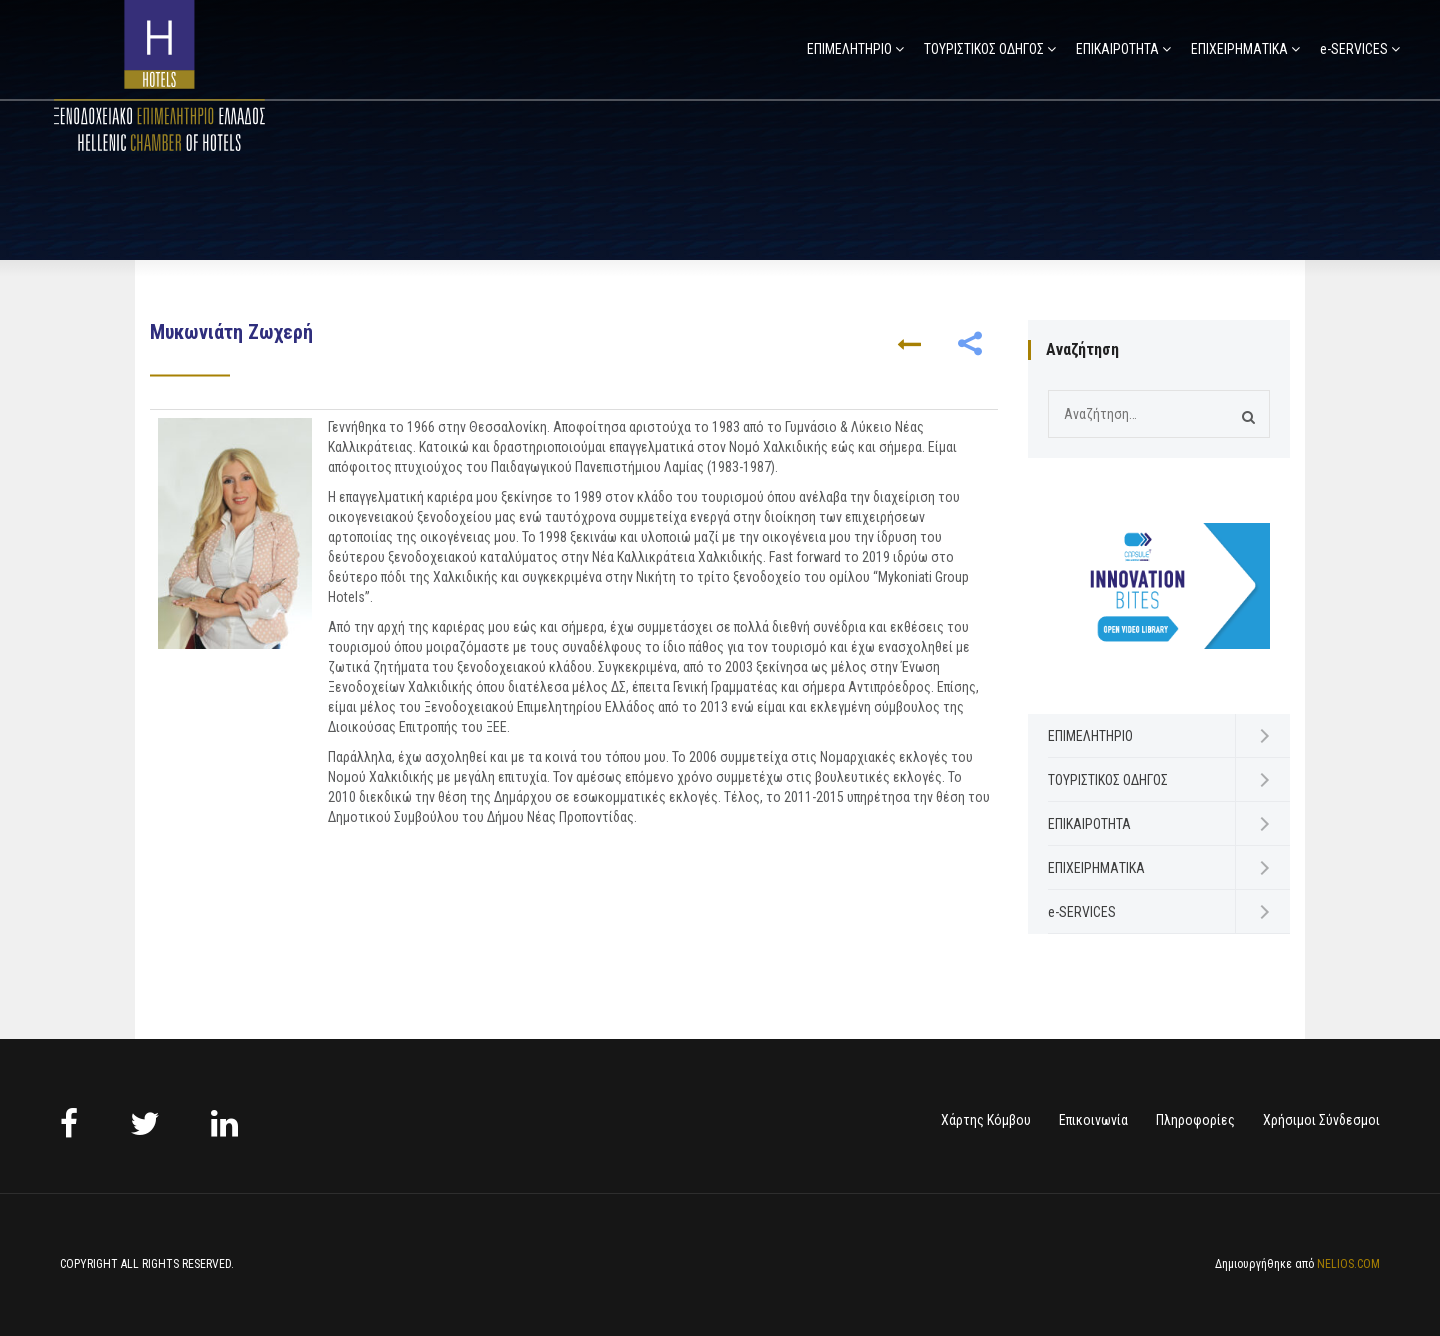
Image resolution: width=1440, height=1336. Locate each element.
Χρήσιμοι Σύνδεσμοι (1321, 1120)
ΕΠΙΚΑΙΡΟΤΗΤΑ (1117, 49)
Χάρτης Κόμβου (986, 1120)
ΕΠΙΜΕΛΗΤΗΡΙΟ (849, 49)
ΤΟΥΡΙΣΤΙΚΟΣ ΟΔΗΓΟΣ (984, 49)
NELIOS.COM (1348, 1264)
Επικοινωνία (1093, 1120)
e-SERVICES (1354, 49)
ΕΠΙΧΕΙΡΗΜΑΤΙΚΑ (1239, 49)
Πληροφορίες (1195, 1120)
